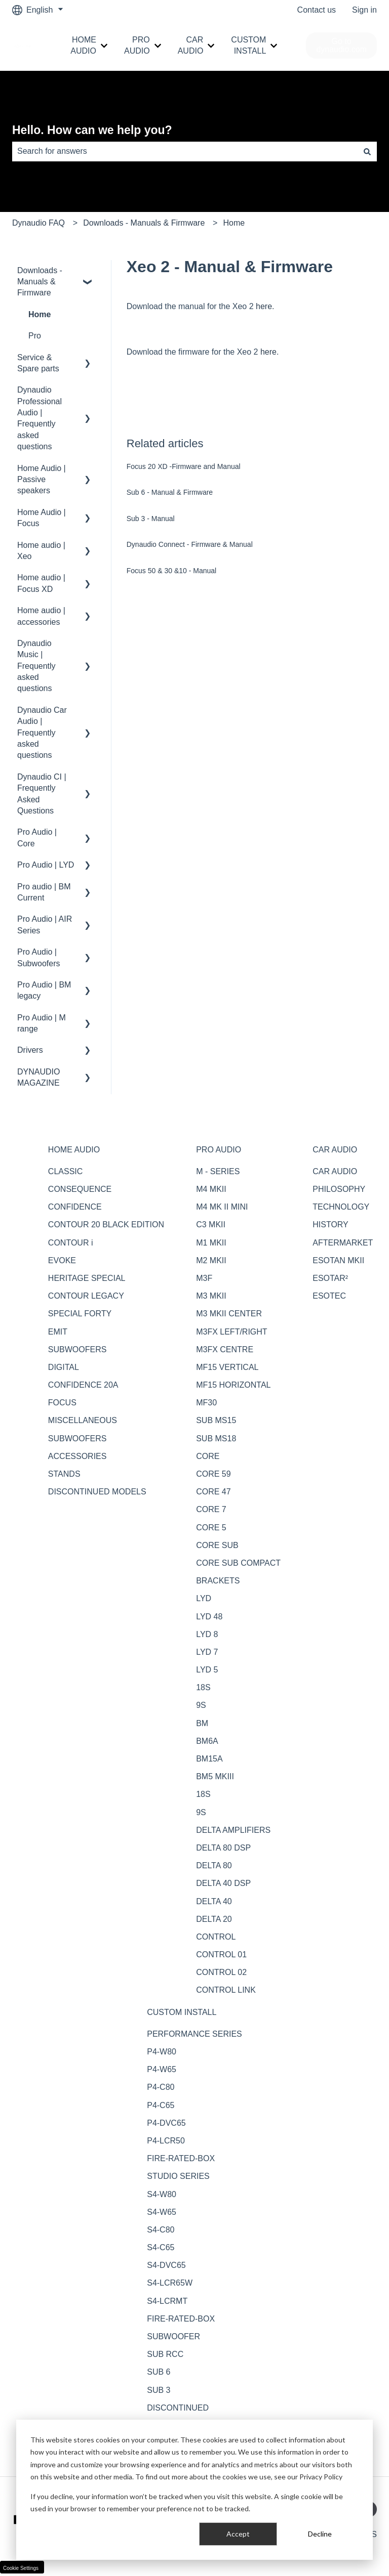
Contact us (316, 10)
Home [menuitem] (39, 314)
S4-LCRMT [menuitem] (167, 2301)
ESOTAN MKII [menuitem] (338, 1260)
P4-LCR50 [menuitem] (166, 2140)
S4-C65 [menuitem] (160, 2247)
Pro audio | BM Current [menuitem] (44, 892)
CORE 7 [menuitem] (211, 1509)
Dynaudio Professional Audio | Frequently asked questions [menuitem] (39, 418)
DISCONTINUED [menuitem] (178, 2407)
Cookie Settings (20, 2568)
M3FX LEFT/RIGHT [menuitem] (231, 1331)
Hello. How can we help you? (92, 130)
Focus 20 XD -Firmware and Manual (184, 466)
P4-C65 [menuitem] (160, 2105)
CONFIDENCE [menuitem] (75, 1207)
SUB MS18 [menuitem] (216, 1438)
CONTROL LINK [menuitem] (226, 1990)
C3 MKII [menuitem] (210, 1224)
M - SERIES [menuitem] (218, 1171)
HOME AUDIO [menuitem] (74, 1149)
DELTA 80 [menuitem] (214, 1865)
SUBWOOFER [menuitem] (173, 2336)
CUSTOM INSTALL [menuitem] (181, 2012)
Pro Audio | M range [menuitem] (41, 1023)
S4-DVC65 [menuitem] (166, 2265)
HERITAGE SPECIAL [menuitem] (87, 1278)
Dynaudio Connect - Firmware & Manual (190, 544)
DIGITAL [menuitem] (63, 1367)
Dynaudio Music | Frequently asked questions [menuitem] (36, 666)
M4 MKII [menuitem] (211, 1189)
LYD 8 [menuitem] (207, 1634)
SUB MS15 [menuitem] (216, 1420)
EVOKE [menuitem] (62, 1260)
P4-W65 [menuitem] (161, 2069)
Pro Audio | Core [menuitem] (37, 837)
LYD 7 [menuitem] (207, 1652)
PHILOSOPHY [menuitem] (339, 1189)
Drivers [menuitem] (30, 1050)
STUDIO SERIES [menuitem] (178, 2176)
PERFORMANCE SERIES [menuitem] (194, 2034)
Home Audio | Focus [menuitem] (41, 518)
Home (234, 223)
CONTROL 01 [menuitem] (221, 1954)
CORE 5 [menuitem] (211, 1527)
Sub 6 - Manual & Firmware (170, 492)
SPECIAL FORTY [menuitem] (79, 1313)
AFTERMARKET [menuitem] (343, 1242)
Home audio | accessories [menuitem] (41, 616)
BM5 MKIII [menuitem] (215, 1776)
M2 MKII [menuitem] (211, 1260)
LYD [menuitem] (203, 1598)
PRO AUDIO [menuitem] (218, 1149)
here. (265, 306)
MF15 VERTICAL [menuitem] (227, 1367)
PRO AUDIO (137, 45)
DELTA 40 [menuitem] (214, 1901)
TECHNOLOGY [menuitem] (341, 1207)
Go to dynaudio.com (341, 45)
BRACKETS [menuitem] (218, 1580)
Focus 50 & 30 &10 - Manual (171, 571)
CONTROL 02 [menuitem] (221, 1972)
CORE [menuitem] (207, 1456)
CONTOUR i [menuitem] (70, 1242)
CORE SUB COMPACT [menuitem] (238, 1563)
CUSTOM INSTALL (248, 45)
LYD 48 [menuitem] (209, 1616)
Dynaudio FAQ (38, 223)
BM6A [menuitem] (207, 1741)
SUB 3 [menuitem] (158, 2390)
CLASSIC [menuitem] (65, 1171)
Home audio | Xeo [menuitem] (41, 551)
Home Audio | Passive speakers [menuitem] (41, 479)
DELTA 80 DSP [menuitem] (223, 1847)
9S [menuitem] (201, 1705)
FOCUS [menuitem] (62, 1402)
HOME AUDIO (83, 45)
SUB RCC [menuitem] (165, 2354)
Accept (238, 2533)
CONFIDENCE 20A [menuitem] (83, 1385)
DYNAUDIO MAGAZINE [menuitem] (38, 1077)
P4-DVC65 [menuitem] (166, 2123)
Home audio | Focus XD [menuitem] (41, 583)
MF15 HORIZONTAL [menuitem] (233, 1385)
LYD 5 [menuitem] (207, 1669)
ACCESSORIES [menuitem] (77, 1456)
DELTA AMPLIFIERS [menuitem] (233, 1830)
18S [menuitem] (203, 1687)
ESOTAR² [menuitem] (330, 1278)
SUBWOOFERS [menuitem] (77, 1349)
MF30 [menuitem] (206, 1402)
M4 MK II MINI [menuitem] (222, 1207)
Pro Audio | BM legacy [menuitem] (44, 990)
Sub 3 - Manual (151, 518)
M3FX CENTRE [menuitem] (224, 1349)
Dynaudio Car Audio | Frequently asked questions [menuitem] (42, 733)
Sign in (364, 10)
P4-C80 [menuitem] (160, 2087)
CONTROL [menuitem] (216, 1937)
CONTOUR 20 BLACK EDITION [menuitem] (106, 1224)
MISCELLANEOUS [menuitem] (82, 1420)
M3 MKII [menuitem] (211, 1296)
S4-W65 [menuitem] (161, 2212)
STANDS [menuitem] (64, 1474)
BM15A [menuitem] (209, 1758)
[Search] (367, 151)
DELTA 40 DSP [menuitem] (223, 1883)
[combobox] (185, 151)
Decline (320, 2533)
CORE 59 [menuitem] (213, 1474)
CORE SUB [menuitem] (217, 1545)
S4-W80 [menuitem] (161, 2194)
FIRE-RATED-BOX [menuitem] (181, 2158)
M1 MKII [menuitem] (211, 1242)
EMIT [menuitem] (57, 1331)
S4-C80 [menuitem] (160, 2229)
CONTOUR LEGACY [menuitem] (86, 1296)
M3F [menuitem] (204, 1278)
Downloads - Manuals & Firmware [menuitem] (39, 281)
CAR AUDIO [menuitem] (335, 1149)
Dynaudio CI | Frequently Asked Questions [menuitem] (41, 793)
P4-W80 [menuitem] (161, 2051)
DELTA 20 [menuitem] (214, 1919)
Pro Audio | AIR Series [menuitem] (44, 924)
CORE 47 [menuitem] (213, 1491)
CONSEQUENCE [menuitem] (79, 1189)
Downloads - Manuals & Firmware (144, 223)
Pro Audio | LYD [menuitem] (45, 865)
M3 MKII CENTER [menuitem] (229, 1313)
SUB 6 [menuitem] (158, 2372)
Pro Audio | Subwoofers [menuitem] (38, 957)
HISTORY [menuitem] (330, 1224)
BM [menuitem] (202, 1723)
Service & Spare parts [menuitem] (38, 363)
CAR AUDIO (191, 45)
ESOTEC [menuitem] (329, 1296)
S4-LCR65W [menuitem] (169, 2283)
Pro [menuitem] (34, 335)
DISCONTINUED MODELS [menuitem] (97, 1491)
